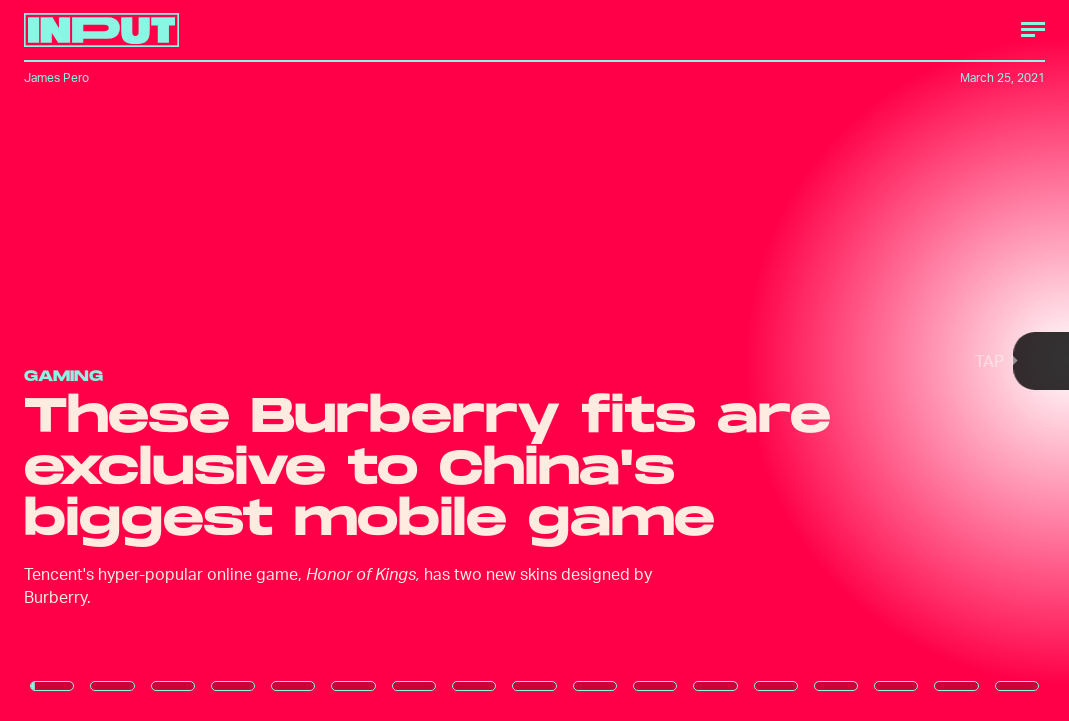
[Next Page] (711, 360)
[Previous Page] (176, 360)
